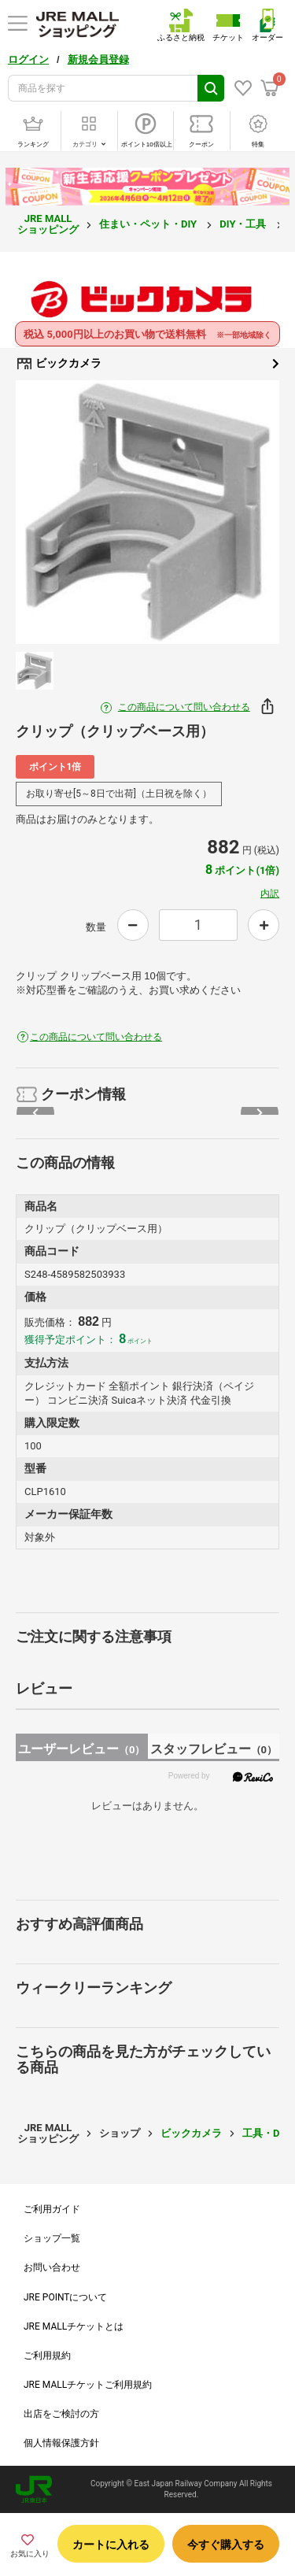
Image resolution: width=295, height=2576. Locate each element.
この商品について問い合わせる (184, 706)
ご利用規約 (47, 2355)
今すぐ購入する (225, 2544)
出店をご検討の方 (61, 2413)
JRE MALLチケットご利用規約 (88, 2384)
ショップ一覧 (52, 2238)
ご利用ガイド (52, 2209)
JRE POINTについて (65, 2297)
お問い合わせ (52, 2267)
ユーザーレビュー (81, 1748)
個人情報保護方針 (61, 2442)
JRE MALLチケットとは (74, 2326)
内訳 (269, 893)
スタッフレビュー (213, 1748)
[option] (147, 512)
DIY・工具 (243, 224)
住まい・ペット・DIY (149, 224)
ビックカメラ (147, 363)
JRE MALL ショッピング (48, 224)
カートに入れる (110, 2544)
